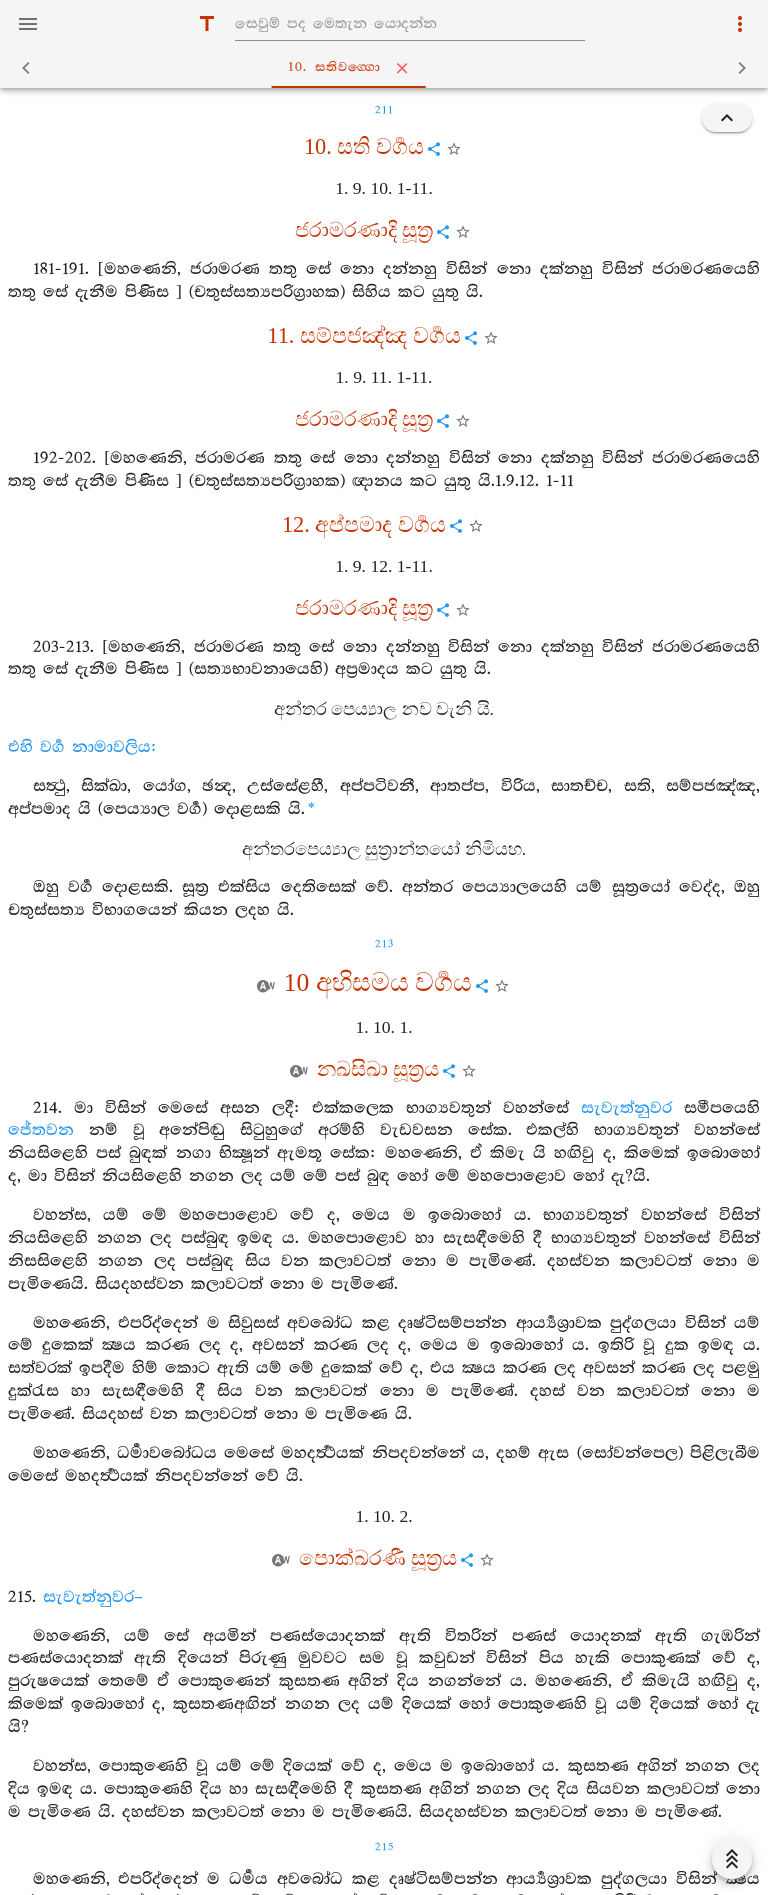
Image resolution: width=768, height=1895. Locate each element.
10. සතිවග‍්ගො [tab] (388, 68)
